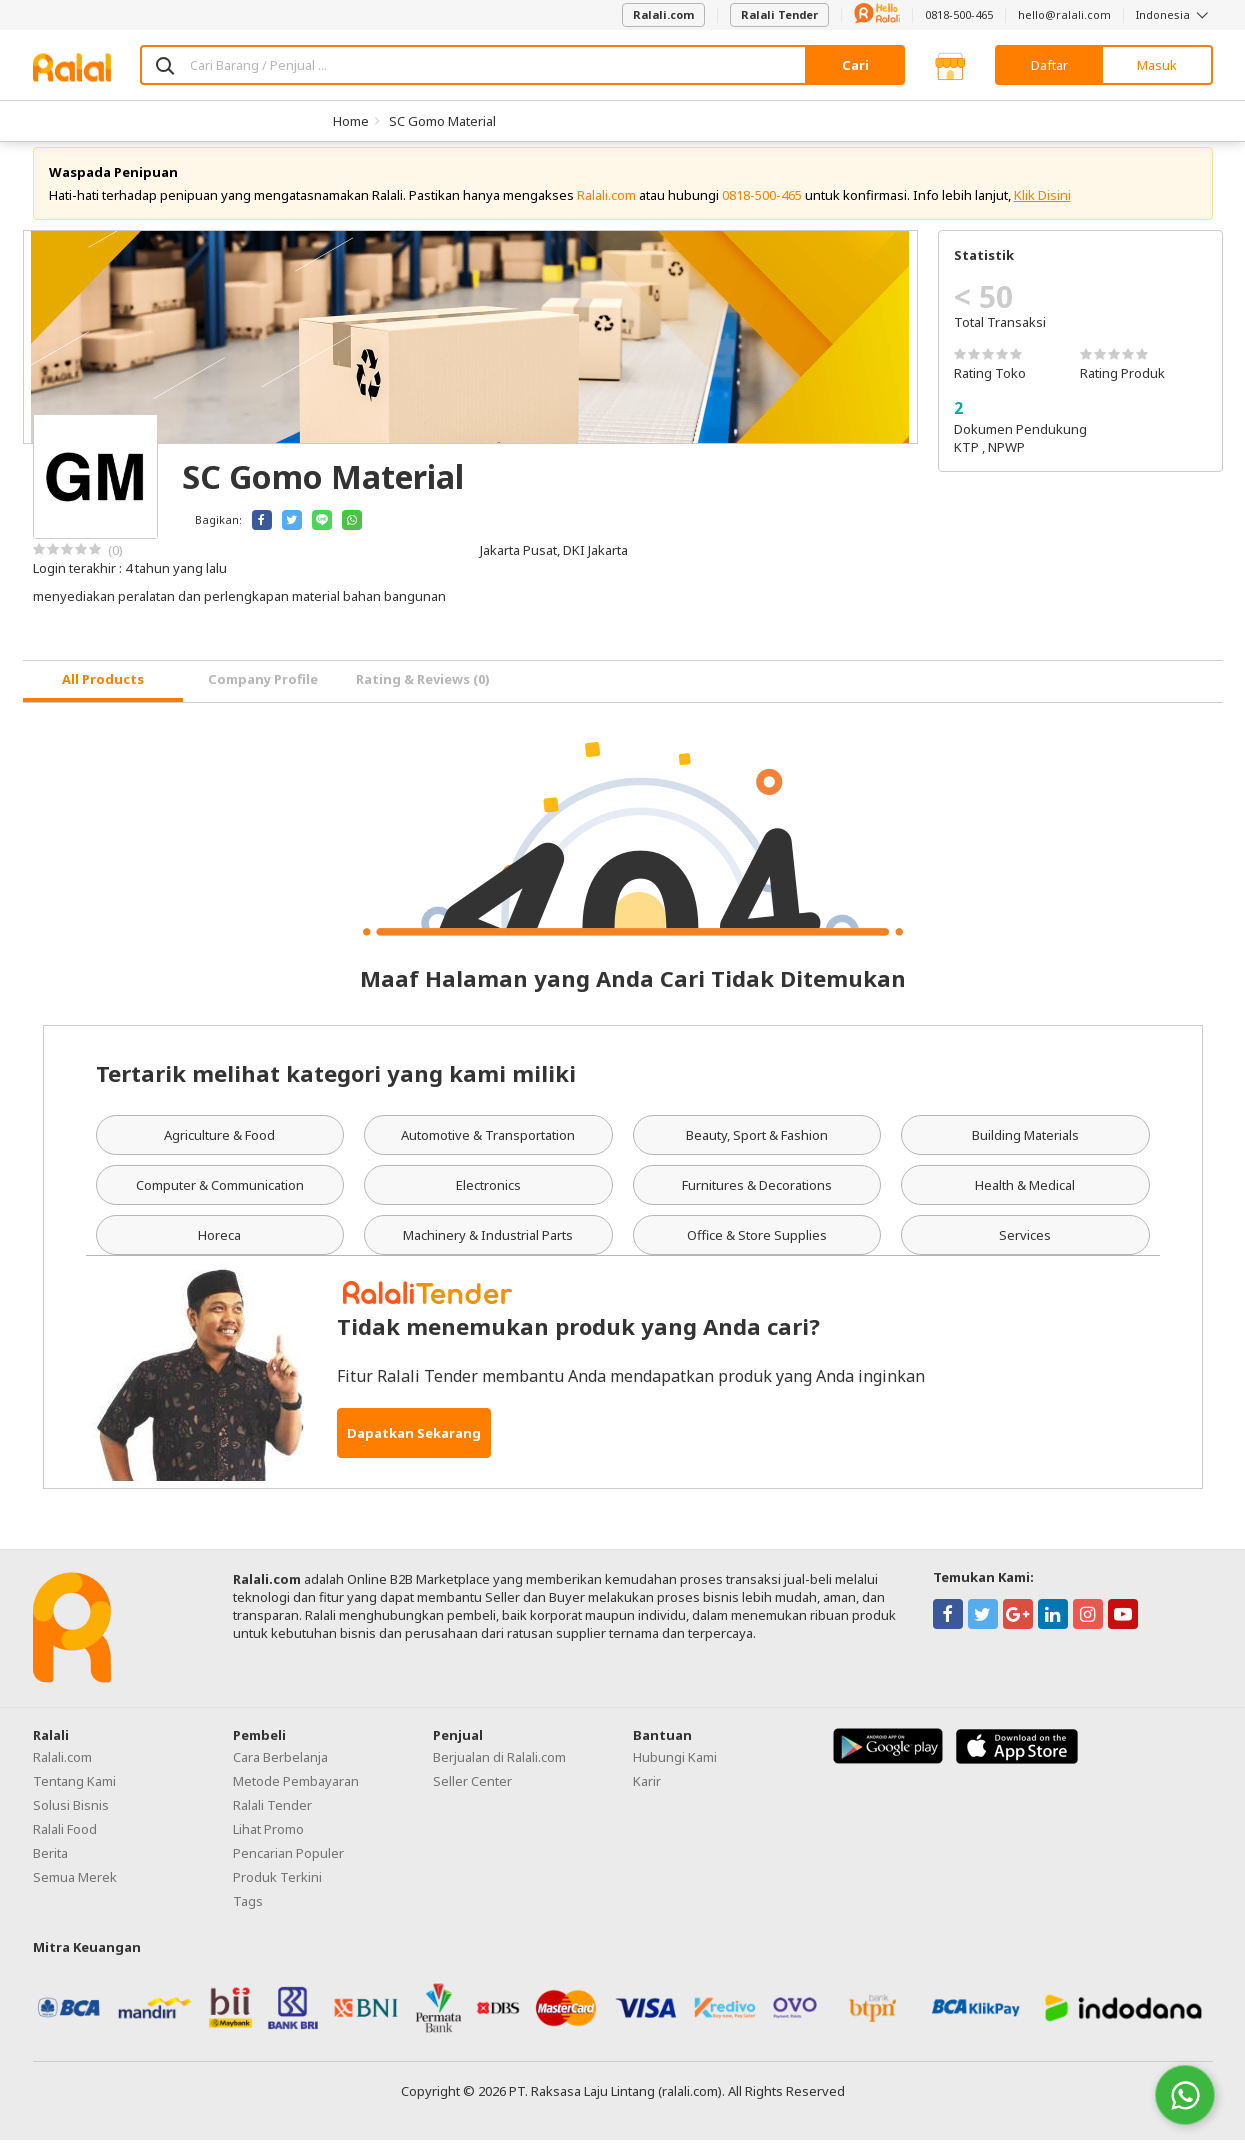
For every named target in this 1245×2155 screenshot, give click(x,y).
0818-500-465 (959, 14)
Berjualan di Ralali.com (499, 1772)
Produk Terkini (277, 1892)
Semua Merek (75, 1892)
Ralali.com (663, 14)
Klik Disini (1042, 210)
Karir (647, 1796)
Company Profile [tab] (263, 695)
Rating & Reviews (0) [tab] (423, 695)
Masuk (1157, 65)
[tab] (103, 696)
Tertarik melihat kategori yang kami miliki (336, 1088)
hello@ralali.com (1064, 14)
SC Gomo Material (442, 121)
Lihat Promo (268, 1844)
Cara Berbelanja (280, 1772)
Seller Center (472, 1796)
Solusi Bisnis (71, 1820)
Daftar (1049, 65)
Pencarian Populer (288, 1868)
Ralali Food (65, 1844)
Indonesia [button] (1174, 14)
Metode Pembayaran (296, 1796)
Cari (855, 65)
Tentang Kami (74, 1796)
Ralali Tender (779, 14)
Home (351, 121)
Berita (50, 1868)
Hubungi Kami (675, 1772)
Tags (248, 1916)
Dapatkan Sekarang (414, 1448)
